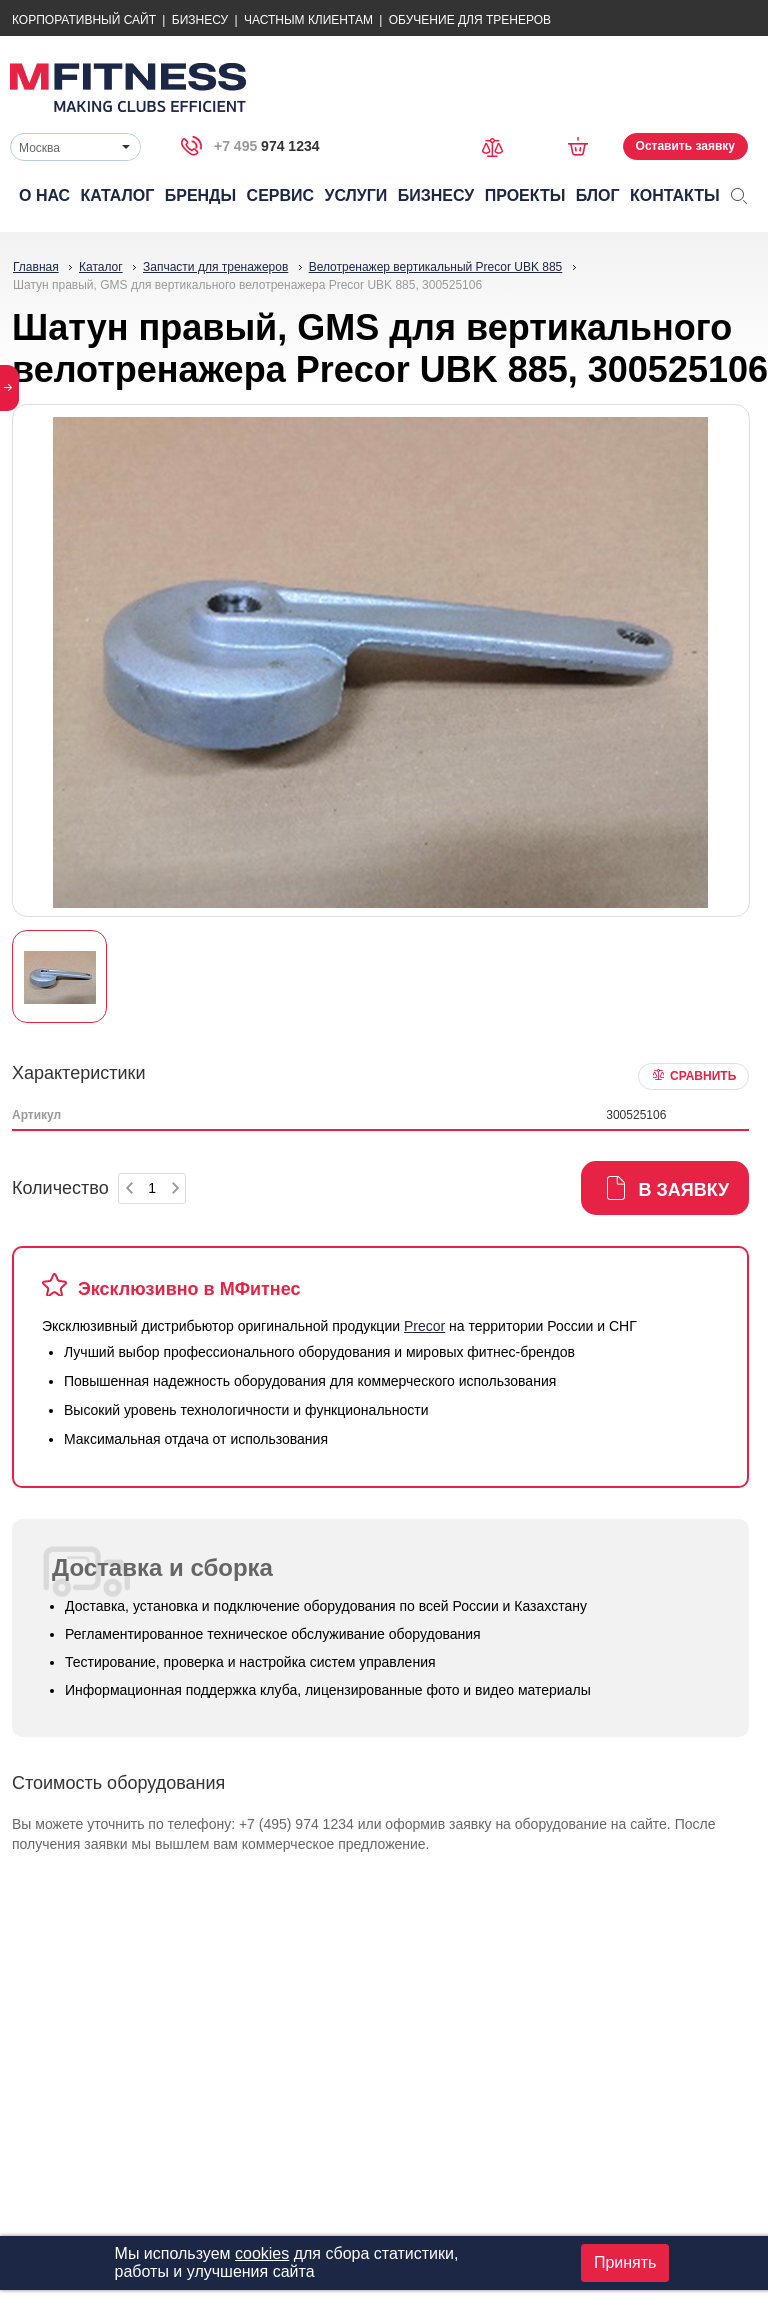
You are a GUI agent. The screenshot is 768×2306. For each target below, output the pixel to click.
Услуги (355, 195)
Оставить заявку (685, 146)
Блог (598, 195)
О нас (44, 195)
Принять (625, 2262)
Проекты (525, 195)
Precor (424, 1326)
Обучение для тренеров (470, 20)
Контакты (675, 195)
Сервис (281, 195)
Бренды (200, 195)
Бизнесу (200, 20)
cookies (262, 2253)
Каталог (118, 195)
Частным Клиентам (308, 20)
